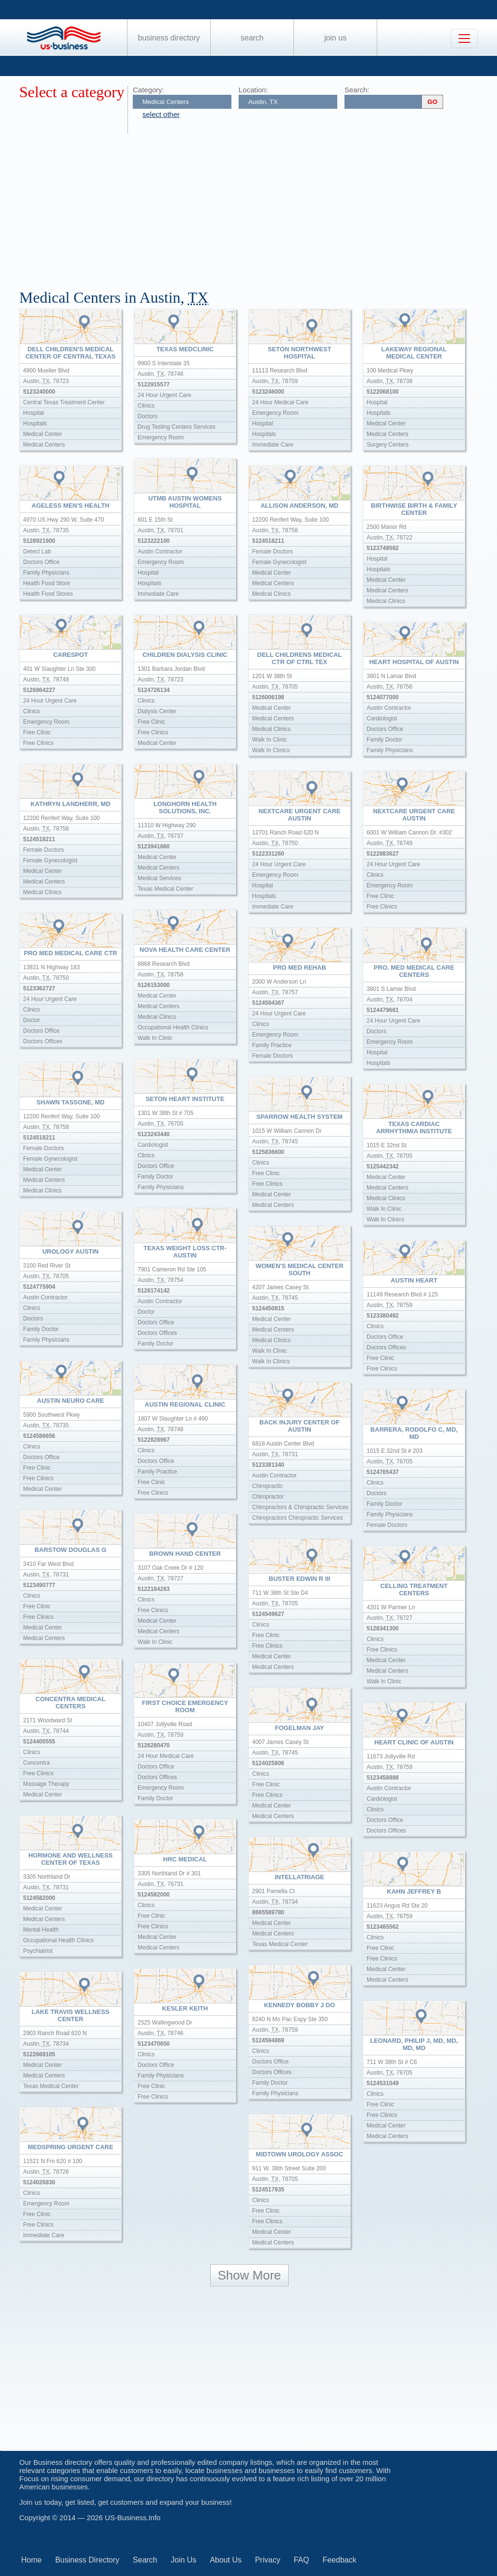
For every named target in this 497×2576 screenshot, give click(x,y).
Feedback (339, 2560)
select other (161, 114)
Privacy (267, 2560)
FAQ (301, 2560)
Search (252, 38)
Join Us (335, 38)
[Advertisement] (258, 206)
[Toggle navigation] (464, 38)
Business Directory (169, 38)
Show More (249, 2275)
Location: (253, 90)
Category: (148, 90)
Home (31, 2560)
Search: (357, 90)
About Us (226, 2560)
